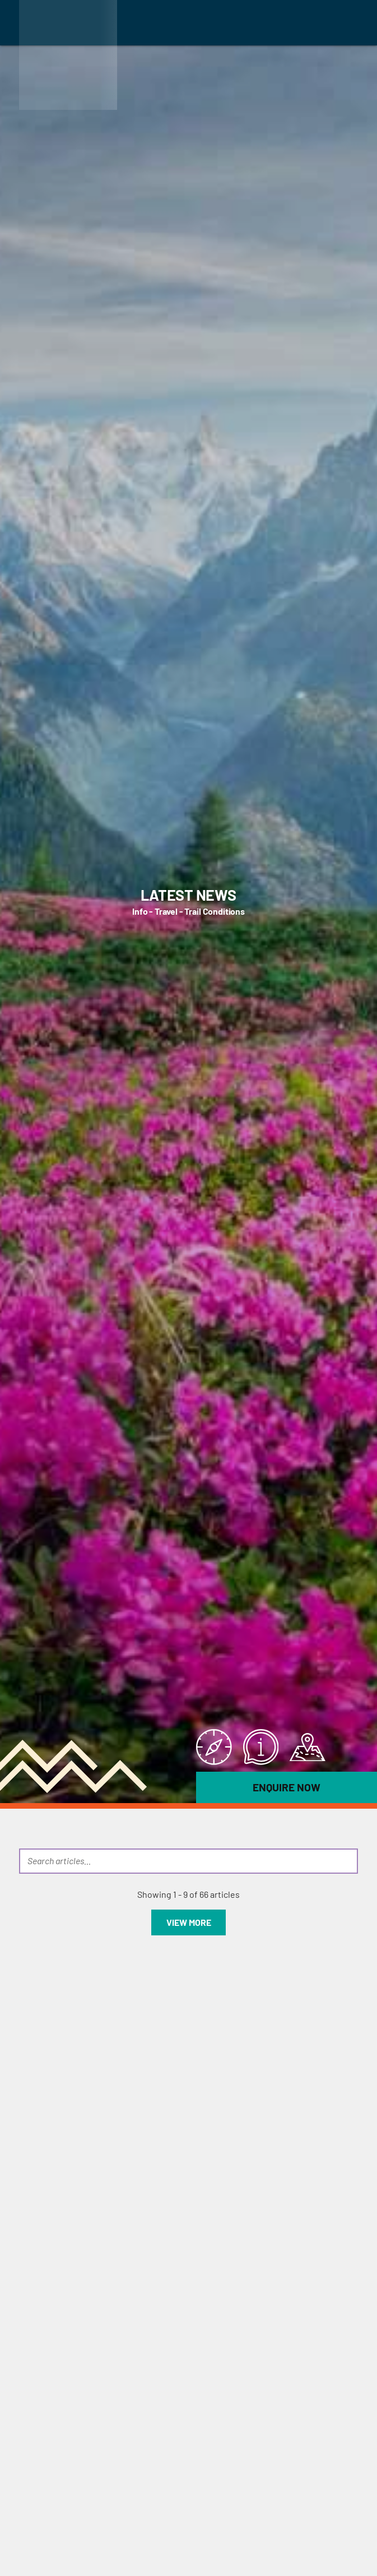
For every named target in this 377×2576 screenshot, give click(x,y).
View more (188, 1922)
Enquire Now (286, 1787)
